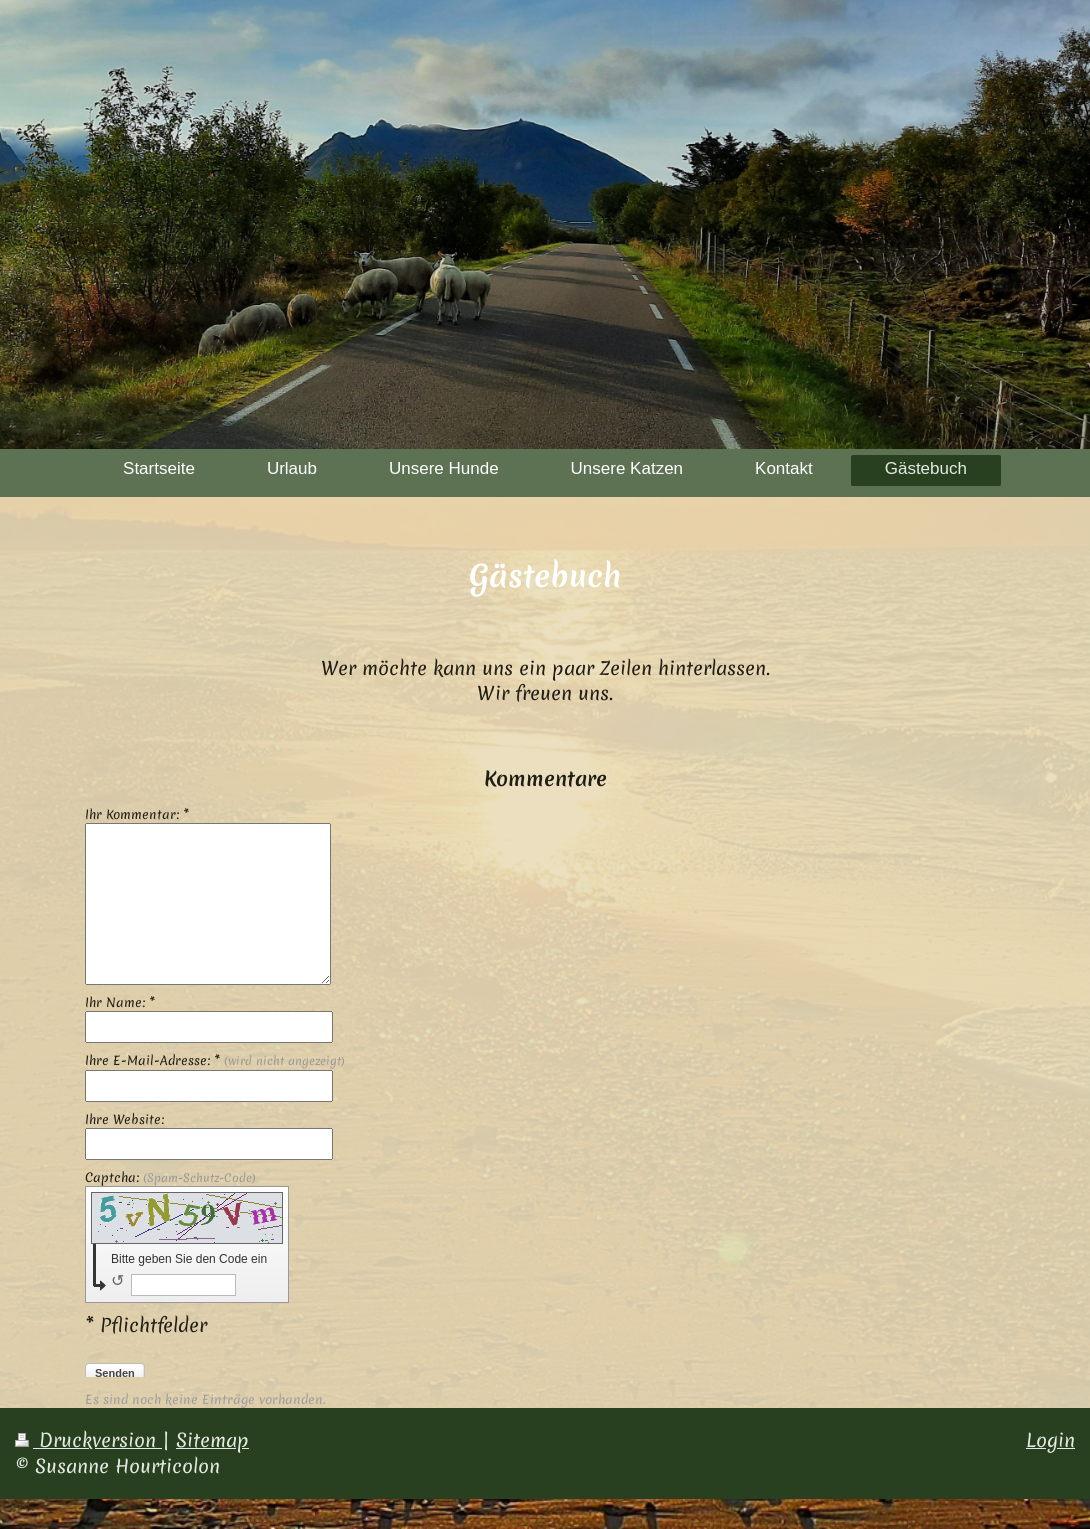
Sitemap (212, 1440)
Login (1050, 1440)
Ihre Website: (124, 1120)
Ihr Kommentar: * (137, 815)
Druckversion (88, 1440)
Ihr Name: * (120, 1003)
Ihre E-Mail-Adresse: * (215, 1061)
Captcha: (170, 1178)
